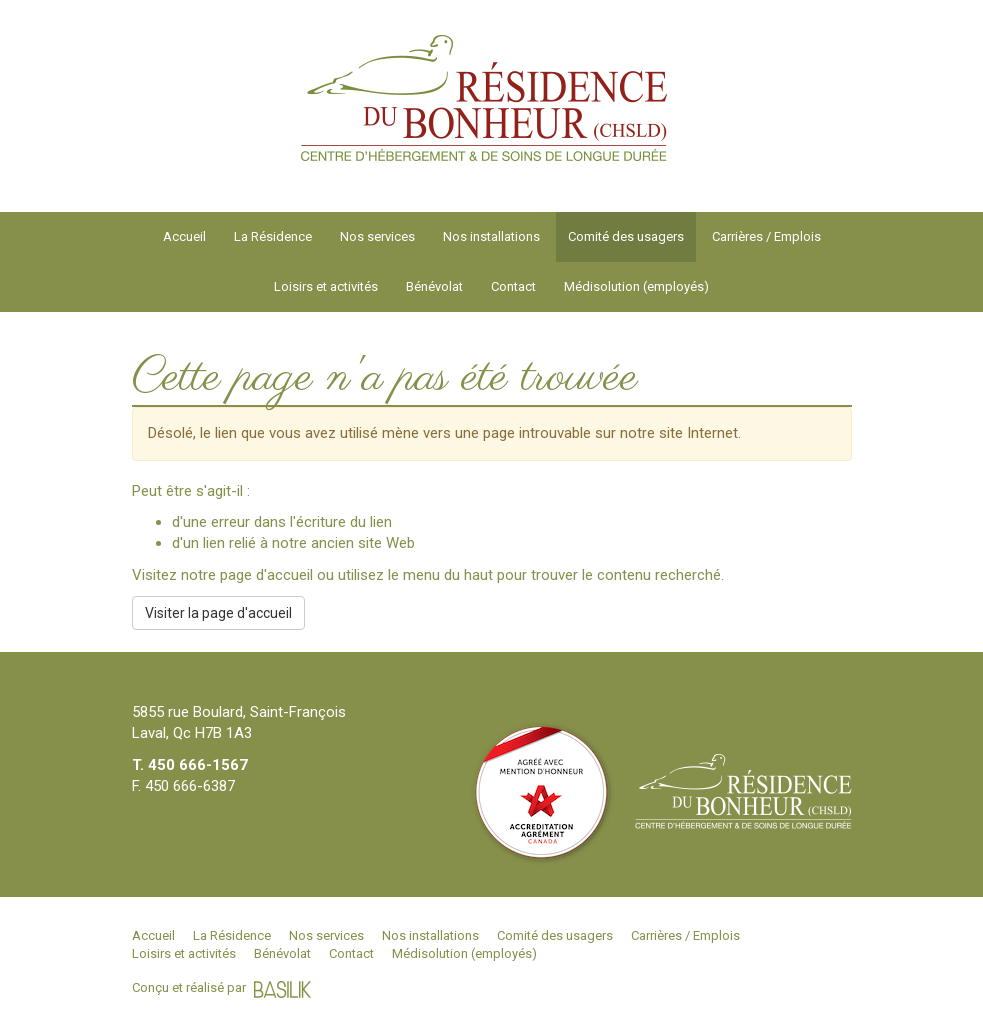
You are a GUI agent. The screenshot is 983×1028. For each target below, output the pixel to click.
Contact (513, 286)
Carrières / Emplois (766, 236)
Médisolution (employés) (636, 286)
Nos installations (491, 236)
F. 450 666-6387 (183, 786)
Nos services (377, 236)
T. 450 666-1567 (190, 765)
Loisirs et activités (326, 286)
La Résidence (273, 236)
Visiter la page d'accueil (218, 613)
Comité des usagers (626, 236)
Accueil (184, 236)
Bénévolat (434, 286)
